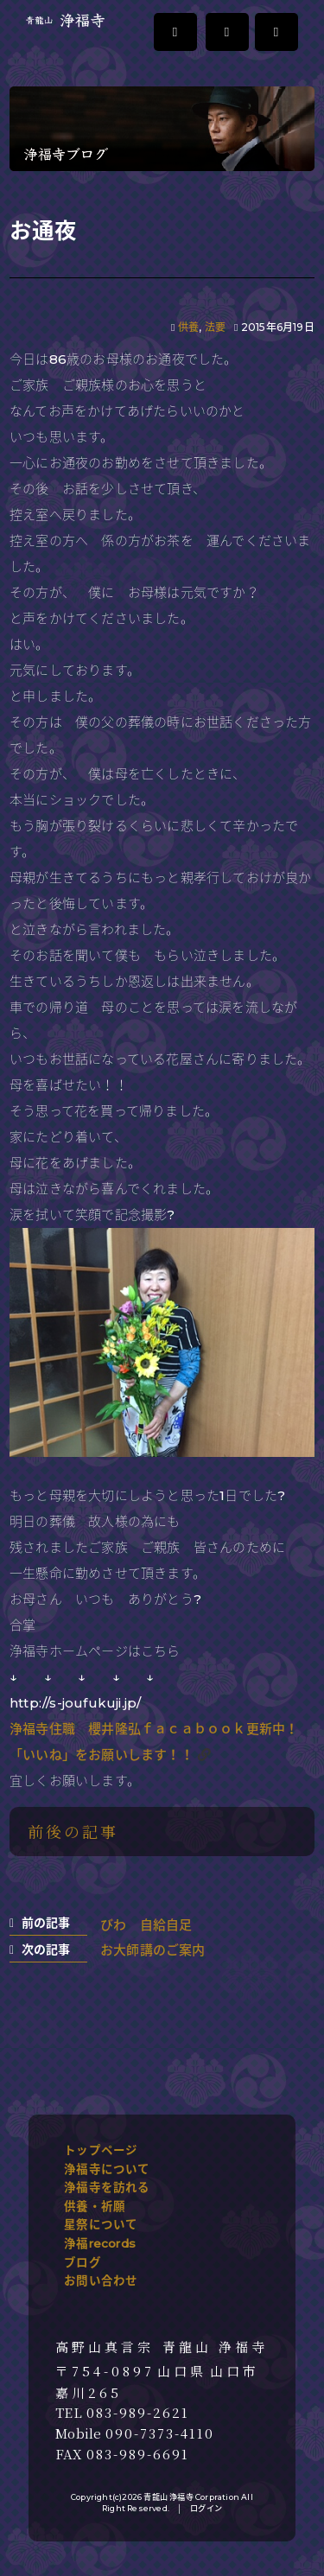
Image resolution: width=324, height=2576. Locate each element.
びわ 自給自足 (146, 1925)
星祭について (100, 2224)
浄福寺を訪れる (106, 2187)
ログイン (206, 2508)
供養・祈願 (94, 2206)
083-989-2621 (137, 2412)
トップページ (100, 2150)
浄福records (100, 2243)
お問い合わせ (100, 2280)
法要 (215, 327)
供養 (188, 327)
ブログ (82, 2262)
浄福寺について (106, 2169)
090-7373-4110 (159, 2433)
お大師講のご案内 (153, 1950)
